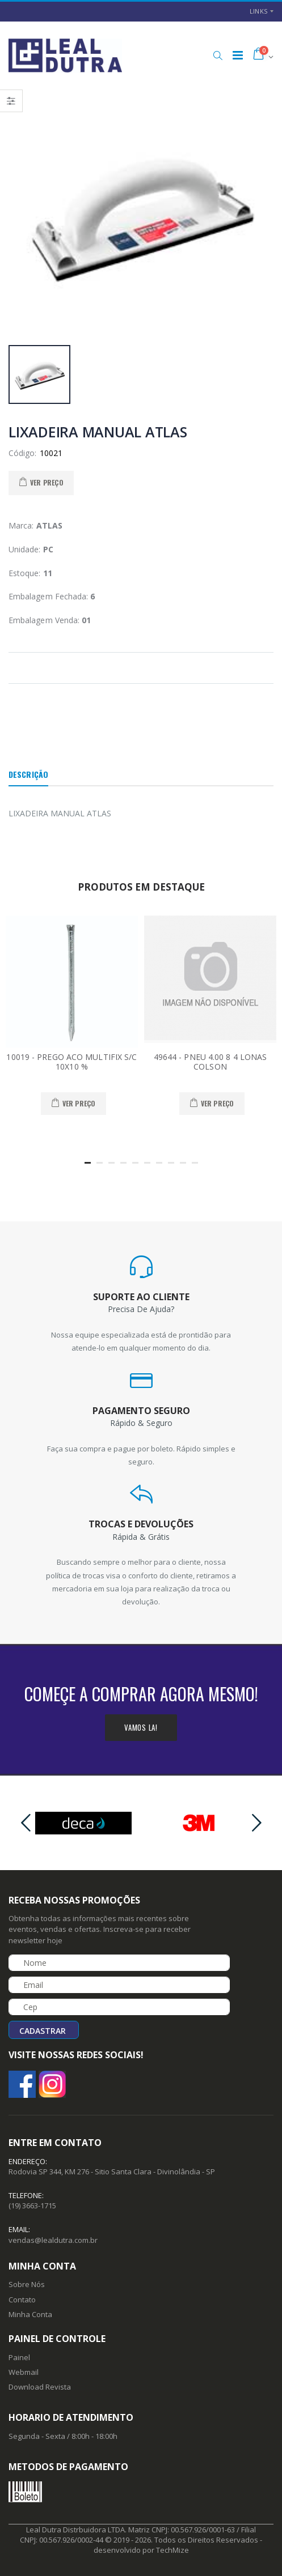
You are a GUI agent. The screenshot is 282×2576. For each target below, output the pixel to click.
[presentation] (25, 1823)
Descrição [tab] (28, 774)
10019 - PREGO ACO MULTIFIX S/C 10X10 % (71, 1061)
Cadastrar (42, 2030)
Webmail (24, 2372)
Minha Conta (30, 2314)
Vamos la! (141, 1727)
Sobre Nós (27, 2284)
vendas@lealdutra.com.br (53, 2240)
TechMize (172, 2550)
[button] (218, 55)
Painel (19, 2357)
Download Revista (40, 2387)
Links (258, 11)
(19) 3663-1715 (32, 2205)
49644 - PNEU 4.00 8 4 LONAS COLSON (210, 1061)
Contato (22, 2299)
